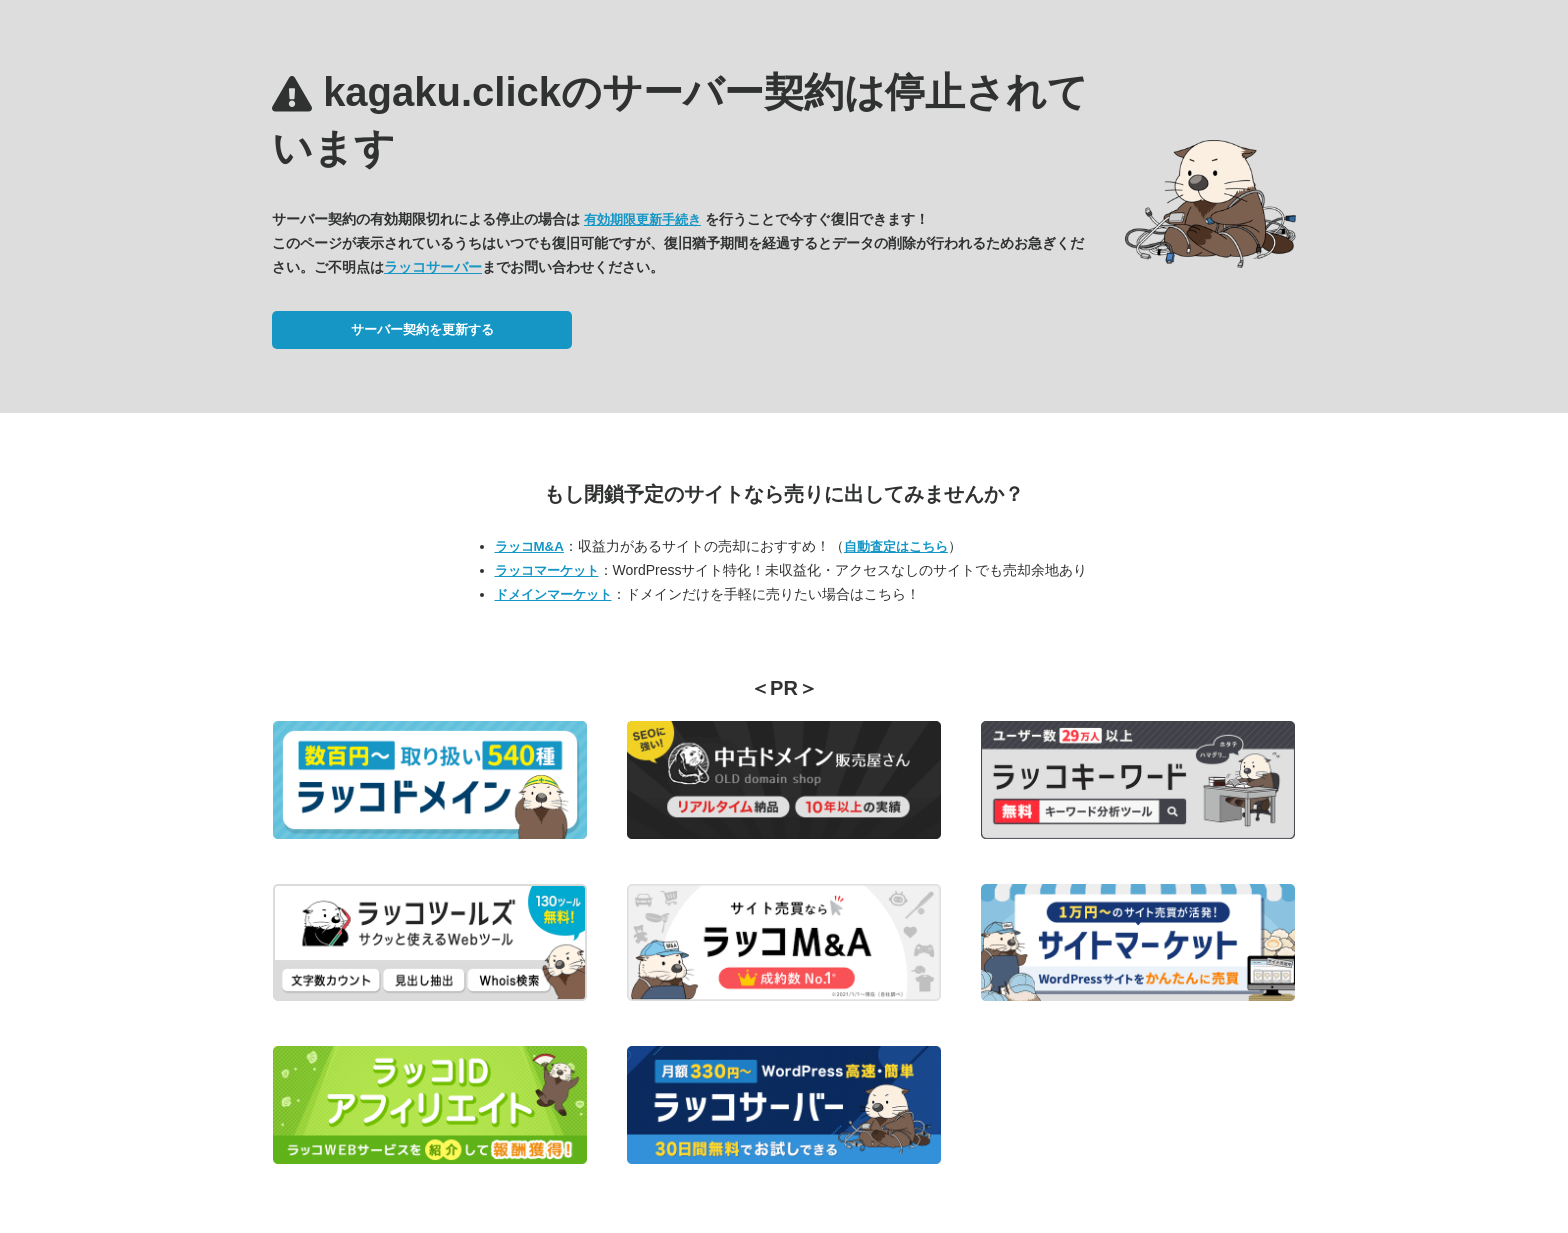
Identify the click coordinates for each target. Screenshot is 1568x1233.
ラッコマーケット (547, 570)
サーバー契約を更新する (422, 329)
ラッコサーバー (433, 267)
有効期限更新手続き (642, 219)
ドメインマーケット (553, 594)
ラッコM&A (529, 546)
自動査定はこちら (896, 546)
